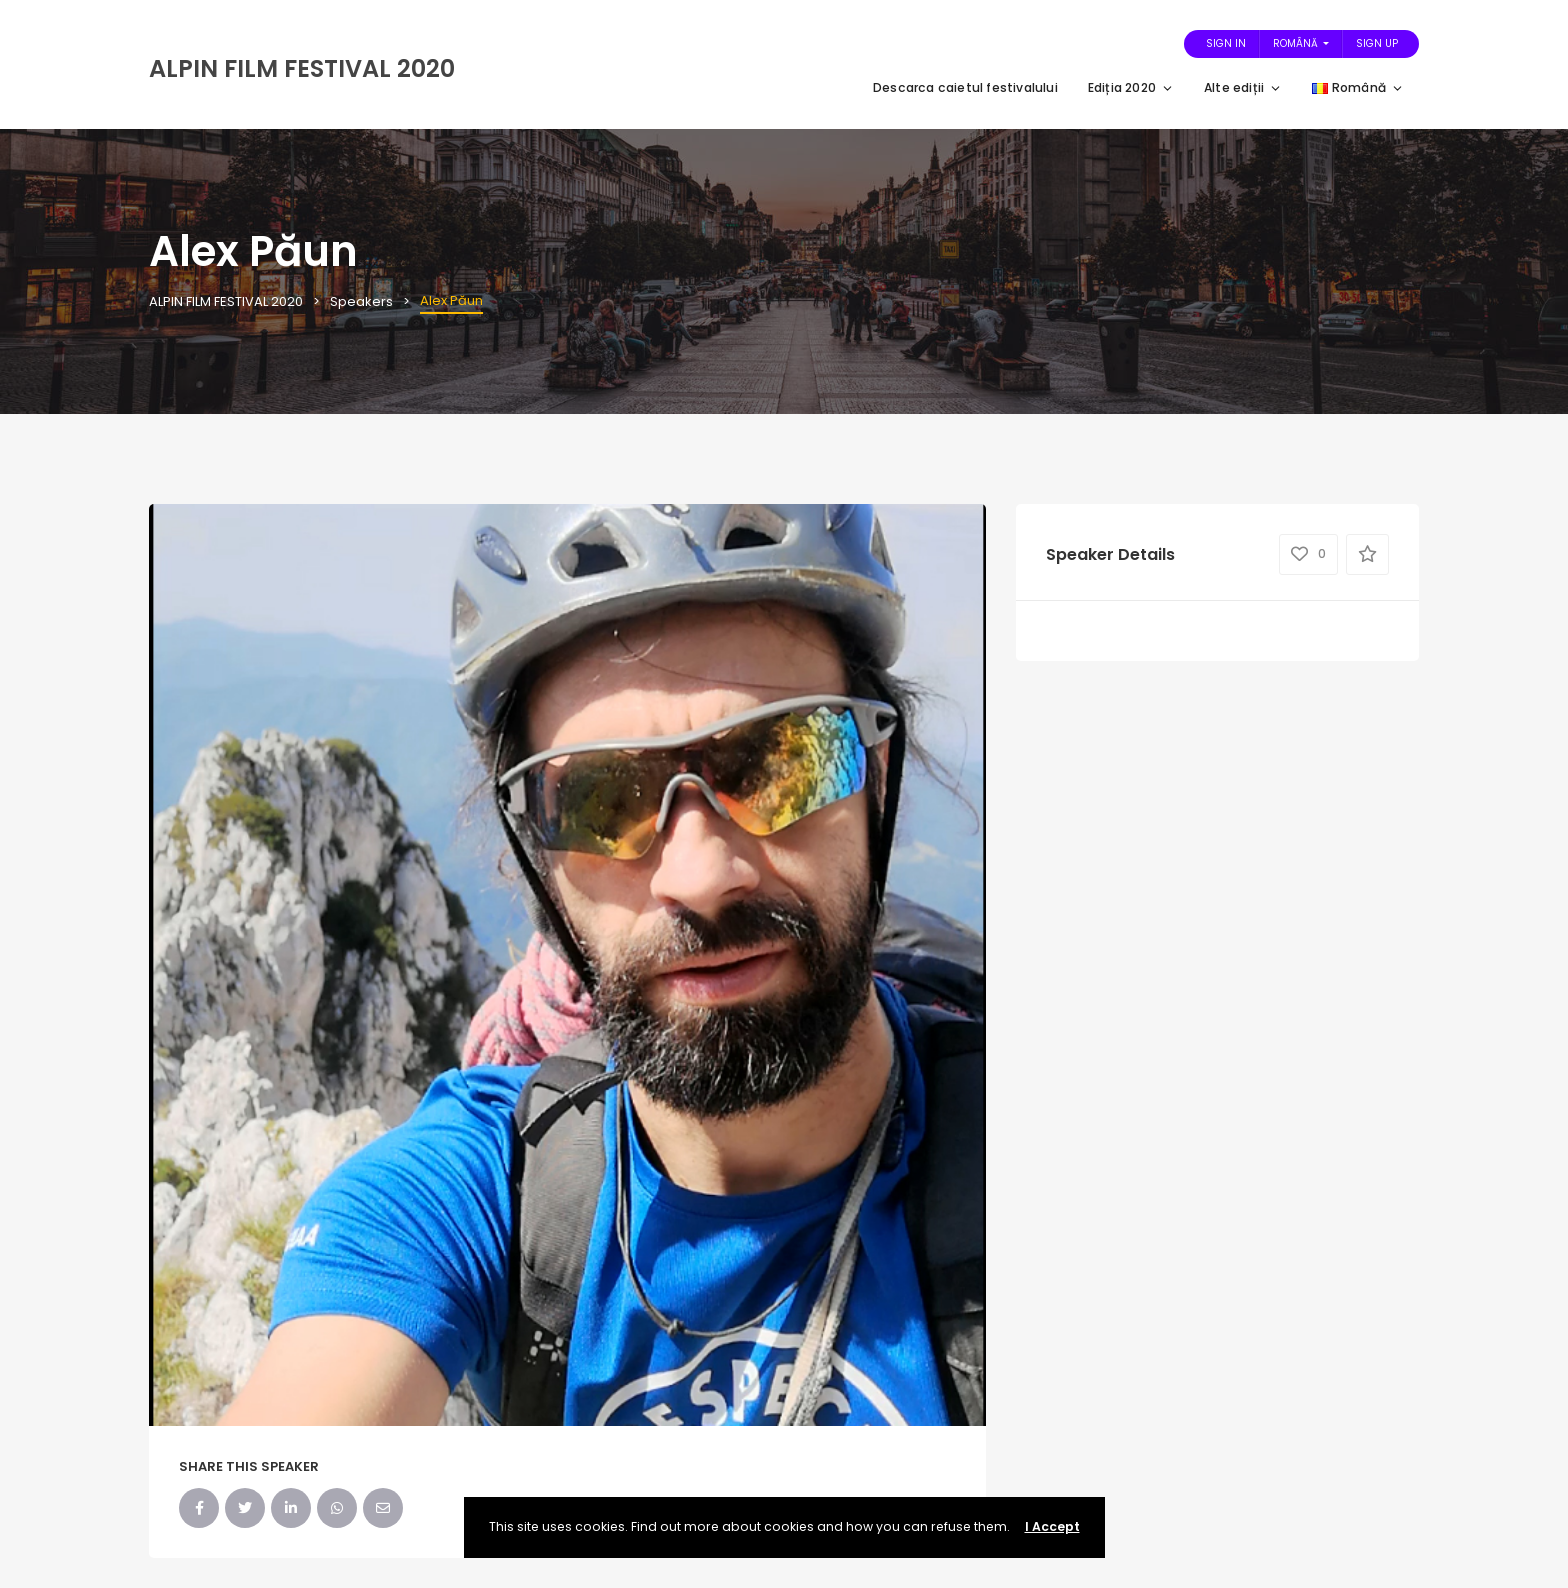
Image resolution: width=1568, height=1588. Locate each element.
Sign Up (1377, 43)
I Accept (1052, 1526)
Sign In (1226, 43)
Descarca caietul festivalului (965, 87)
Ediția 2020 (1131, 87)
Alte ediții (1243, 87)
